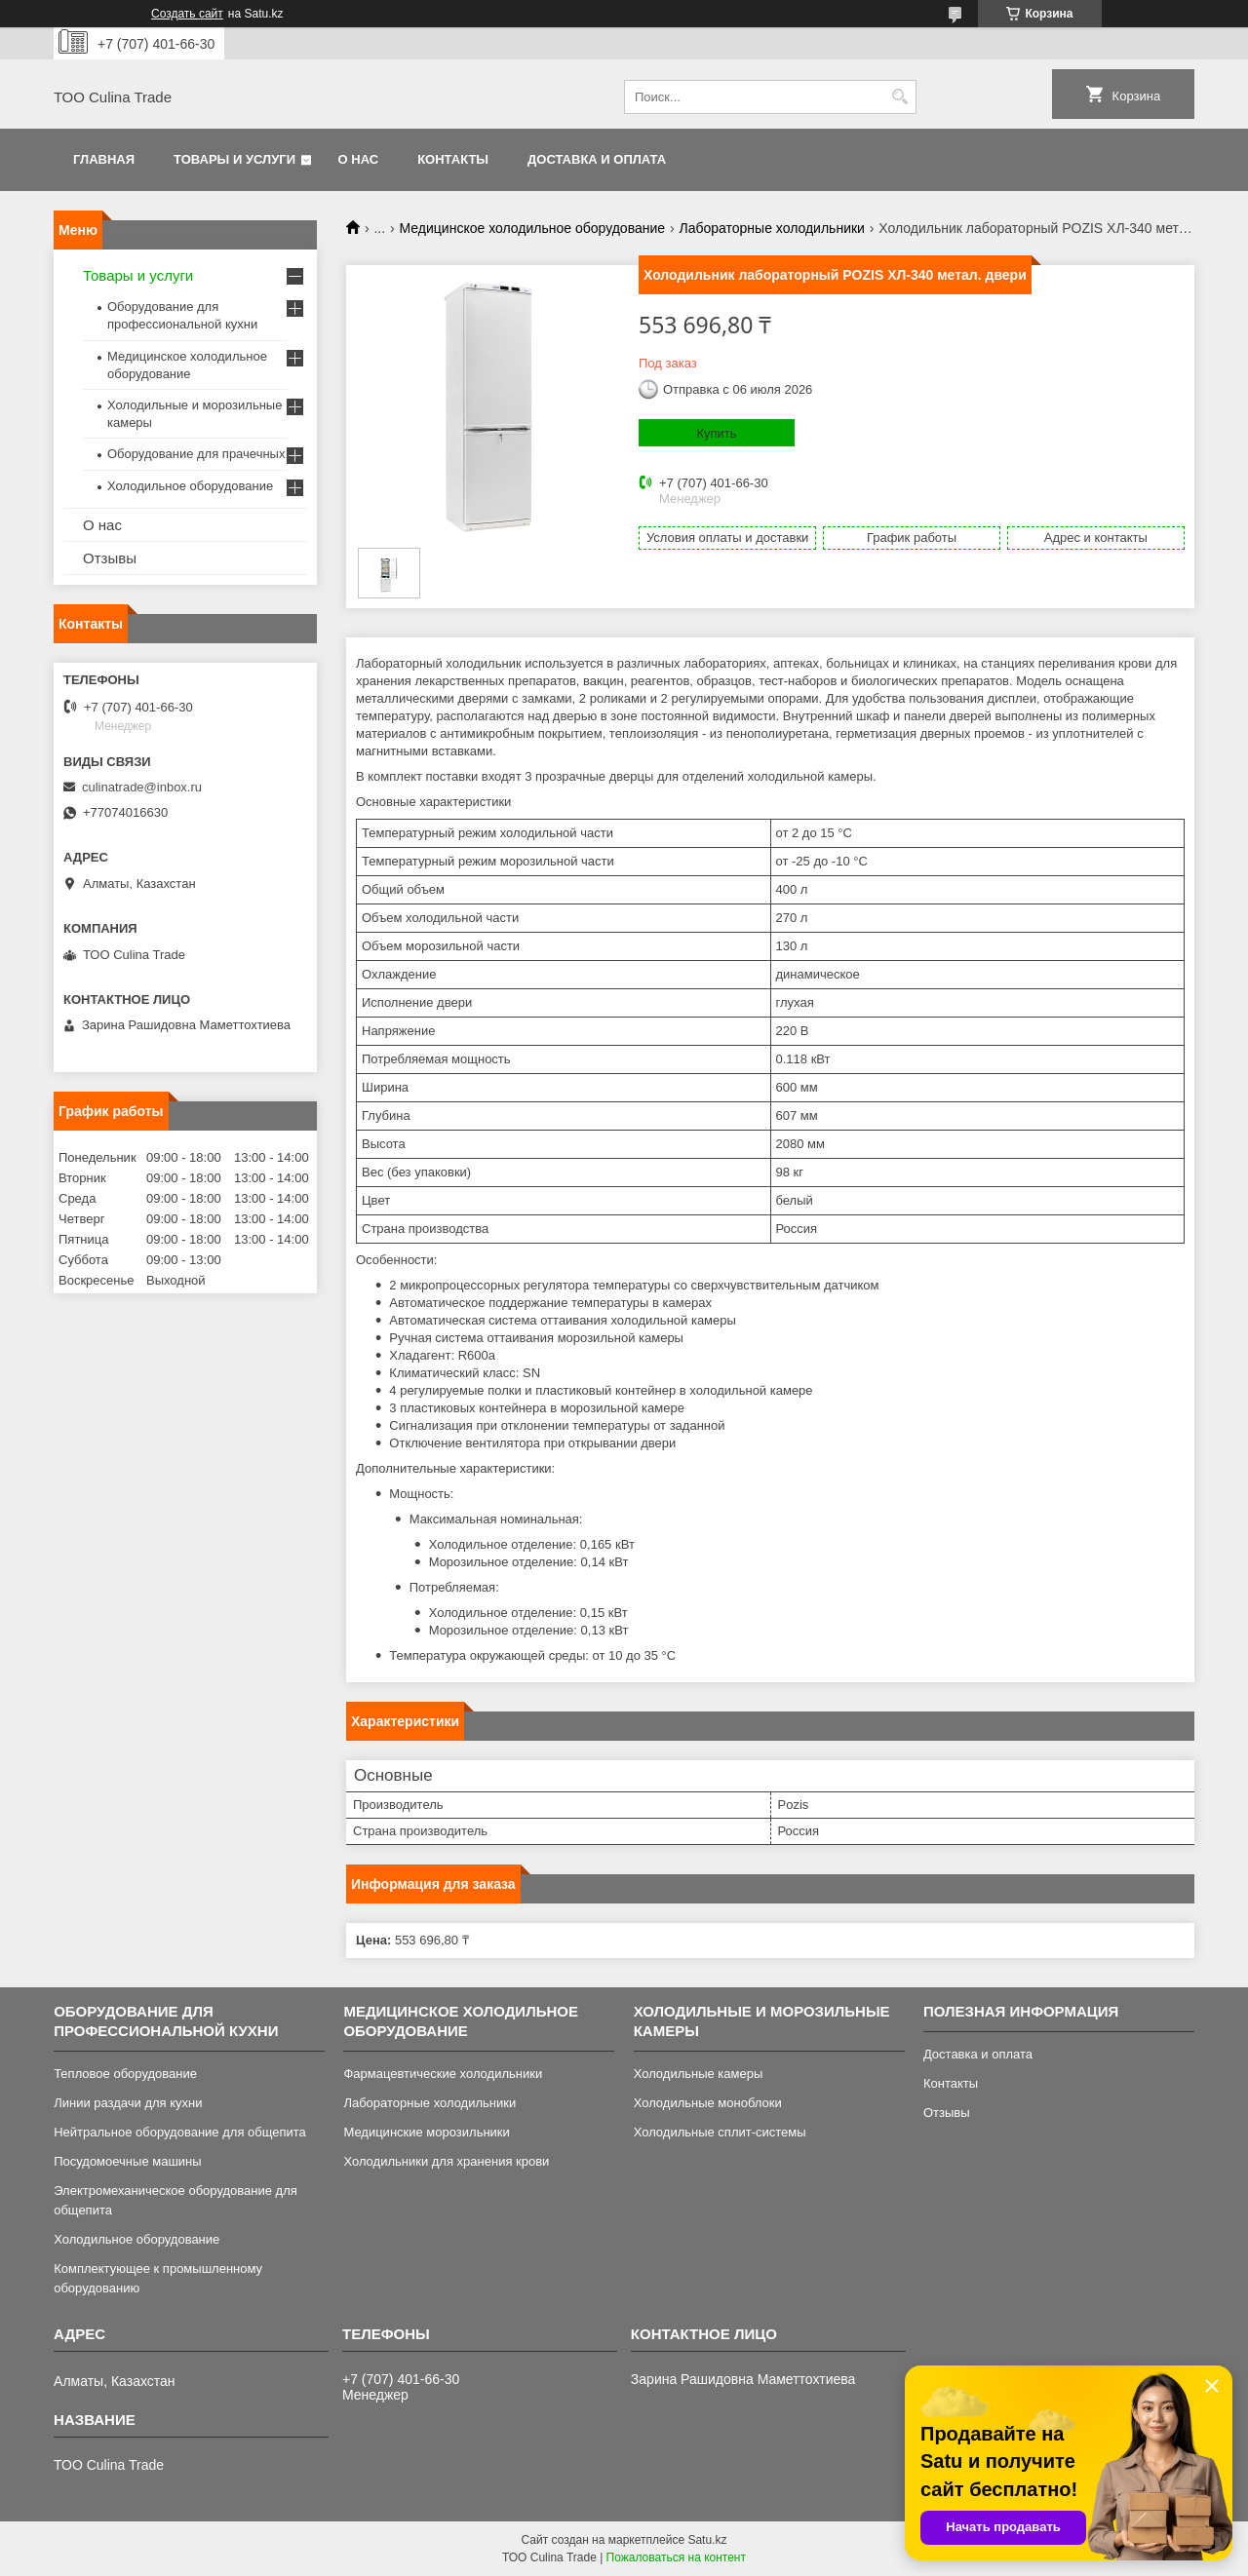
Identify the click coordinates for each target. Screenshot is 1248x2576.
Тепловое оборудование (125, 2073)
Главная (104, 159)
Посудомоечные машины (127, 2161)
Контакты (452, 159)
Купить (716, 433)
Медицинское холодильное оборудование (533, 228)
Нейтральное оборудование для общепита (180, 2132)
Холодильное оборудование (190, 486)
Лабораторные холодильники (771, 228)
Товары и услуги (234, 159)
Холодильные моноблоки (708, 2102)
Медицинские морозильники (426, 2132)
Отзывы (109, 558)
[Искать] (899, 97)
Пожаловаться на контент (676, 2557)
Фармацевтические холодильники (442, 2073)
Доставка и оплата (596, 159)
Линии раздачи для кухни (128, 2102)
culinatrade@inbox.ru (142, 787)
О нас (358, 159)
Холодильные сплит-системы (720, 2132)
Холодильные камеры (698, 2073)
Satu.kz (706, 2540)
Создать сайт (187, 13)
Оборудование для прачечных (196, 453)
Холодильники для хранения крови (446, 2161)
